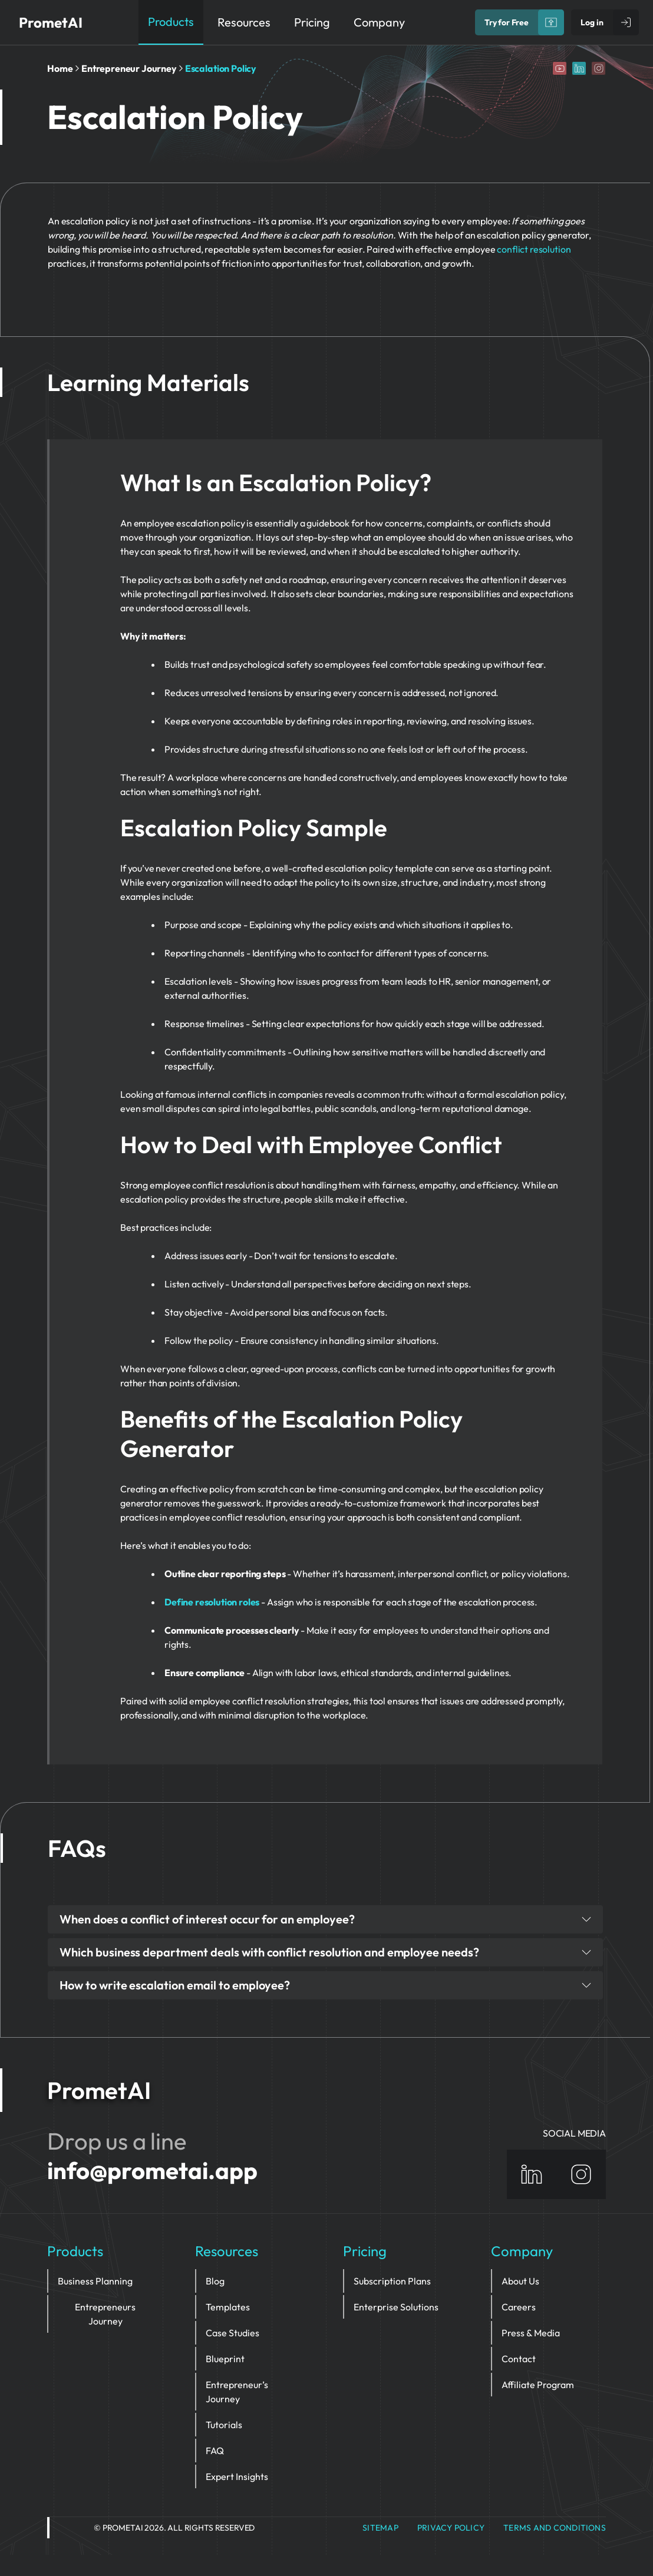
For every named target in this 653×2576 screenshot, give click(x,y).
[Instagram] (598, 68)
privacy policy (450, 2527)
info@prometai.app (152, 2170)
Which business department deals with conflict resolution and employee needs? (325, 1952)
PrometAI (51, 22)
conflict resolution (533, 249)
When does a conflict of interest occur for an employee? (325, 1919)
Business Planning (95, 2281)
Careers (519, 2307)
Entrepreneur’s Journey (237, 2392)
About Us (520, 2281)
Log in (592, 22)
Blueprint (225, 2359)
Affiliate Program (538, 2384)
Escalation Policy (220, 68)
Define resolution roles (211, 1602)
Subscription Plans (392, 2281)
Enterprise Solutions (396, 2307)
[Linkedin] (579, 68)
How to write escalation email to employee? (325, 1985)
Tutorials (224, 2425)
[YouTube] (559, 68)
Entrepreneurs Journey (105, 2314)
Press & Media (531, 2333)
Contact (519, 2359)
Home (60, 68)
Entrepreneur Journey (129, 68)
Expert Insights (237, 2476)
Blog (215, 2281)
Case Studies (232, 2333)
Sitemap (380, 2527)
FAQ (215, 2450)
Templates (228, 2307)
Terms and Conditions (554, 2527)
